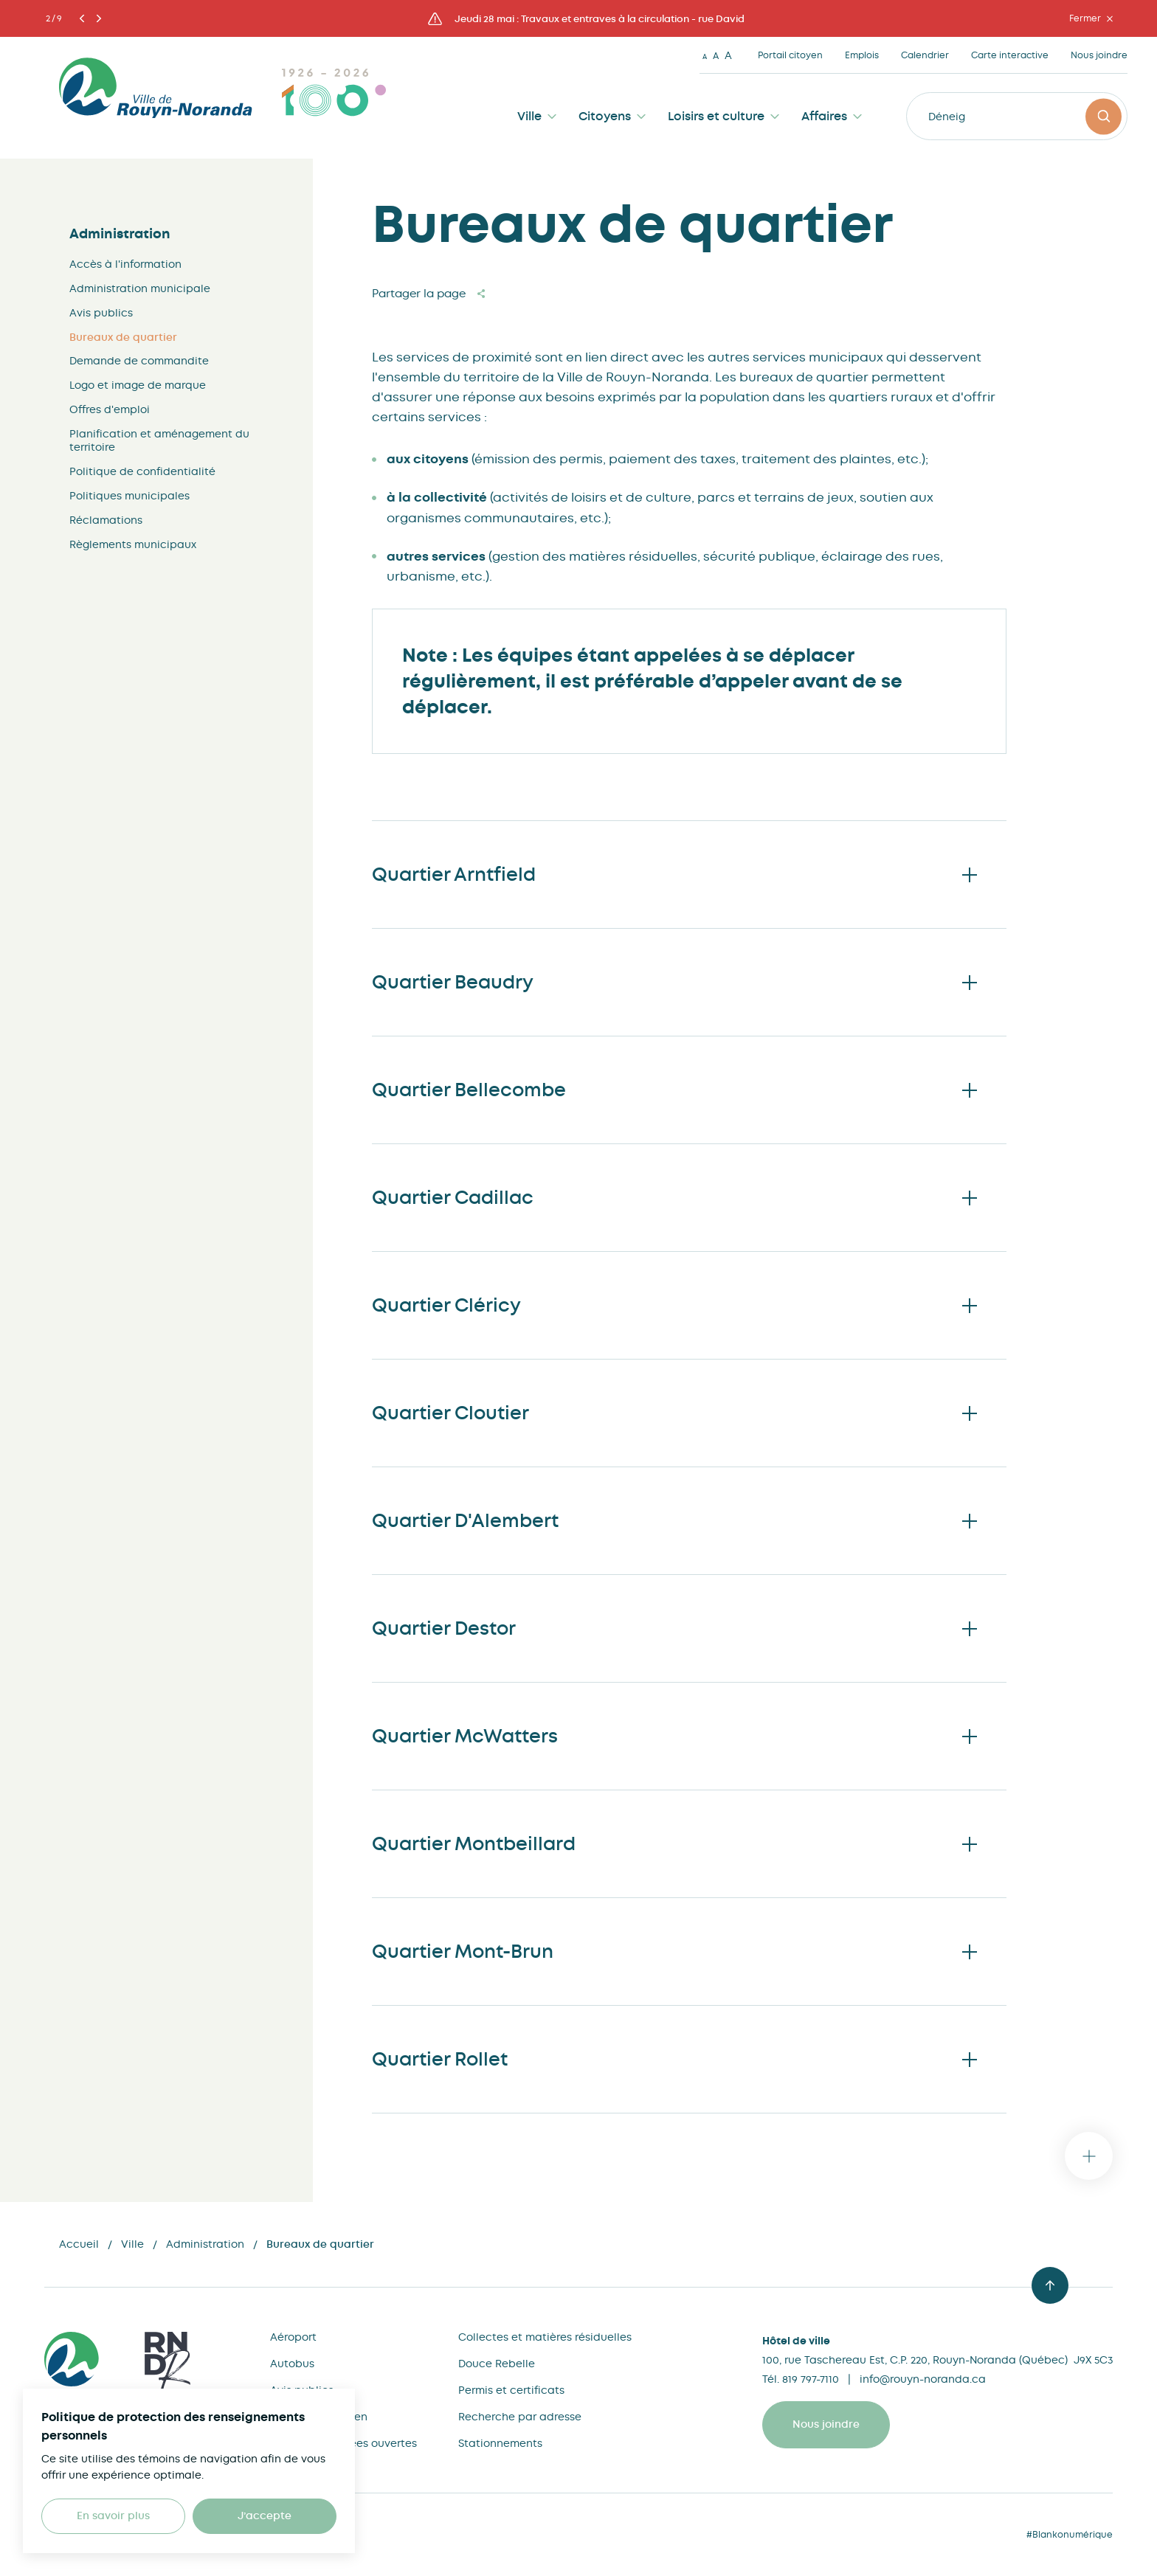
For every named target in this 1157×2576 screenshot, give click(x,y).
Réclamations (105, 520)
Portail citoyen (790, 55)
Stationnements (500, 2443)
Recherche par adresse (519, 2416)
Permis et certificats (511, 2390)
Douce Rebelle (496, 2363)
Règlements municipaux (132, 544)
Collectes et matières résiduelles (545, 2337)
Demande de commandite (139, 360)
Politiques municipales (129, 495)
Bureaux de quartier (123, 337)
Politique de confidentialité (142, 471)
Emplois (862, 55)
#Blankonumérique (1069, 2535)
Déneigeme (958, 116)
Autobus (292, 2363)
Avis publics (101, 312)
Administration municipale (139, 288)
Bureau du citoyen (318, 2416)
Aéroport (293, 2337)
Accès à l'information (125, 264)
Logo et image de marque (137, 385)
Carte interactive (1010, 55)
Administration (119, 234)
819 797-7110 (810, 2379)
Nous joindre (1099, 55)
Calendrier (925, 55)
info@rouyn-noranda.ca (923, 2379)
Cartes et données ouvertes (343, 2443)
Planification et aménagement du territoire (159, 440)
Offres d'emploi (109, 409)
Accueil (79, 2244)
